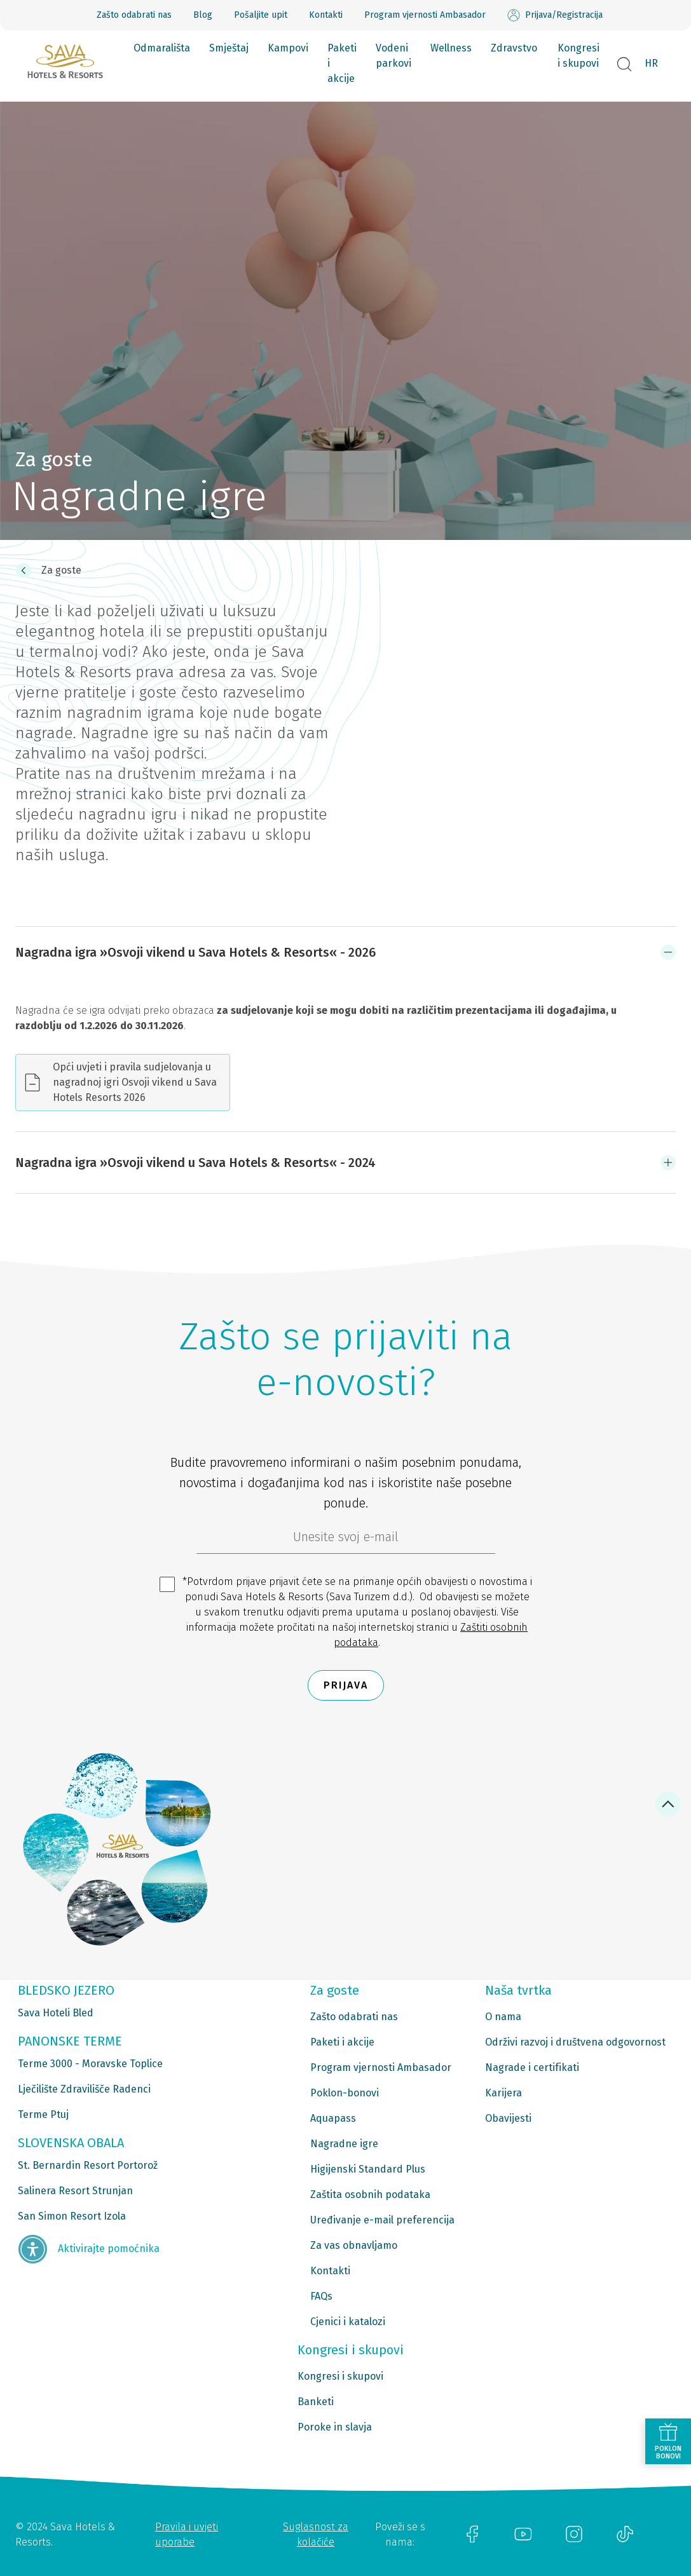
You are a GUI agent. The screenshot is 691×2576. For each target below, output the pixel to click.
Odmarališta (161, 48)
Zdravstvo (514, 48)
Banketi (316, 2402)
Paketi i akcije (342, 63)
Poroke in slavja (335, 2427)
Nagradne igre (344, 2144)
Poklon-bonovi (344, 2093)
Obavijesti (508, 2118)
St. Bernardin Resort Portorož (88, 2165)
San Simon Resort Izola (72, 2216)
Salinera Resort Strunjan (75, 2191)
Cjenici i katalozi (347, 2322)
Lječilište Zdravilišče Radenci (84, 2089)
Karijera (503, 2093)
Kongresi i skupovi (578, 55)
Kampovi (288, 48)
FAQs (321, 2296)
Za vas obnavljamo (353, 2245)
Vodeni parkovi (393, 55)
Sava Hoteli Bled (55, 2013)
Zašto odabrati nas (134, 15)
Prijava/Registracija (555, 15)
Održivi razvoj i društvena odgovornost (575, 2042)
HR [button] (651, 63)
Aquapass (333, 2118)
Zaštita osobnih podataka (370, 2194)
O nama (503, 2017)
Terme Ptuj (43, 2114)
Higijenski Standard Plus (367, 2169)
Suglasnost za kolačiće (315, 2534)
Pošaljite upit (260, 15)
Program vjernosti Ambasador (425, 15)
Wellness (451, 48)
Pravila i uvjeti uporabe (186, 2534)
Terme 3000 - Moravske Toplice (90, 2064)
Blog (202, 15)
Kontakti (326, 15)
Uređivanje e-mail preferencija (382, 2220)
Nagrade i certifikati (532, 2067)
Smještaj (229, 48)
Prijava (346, 1685)
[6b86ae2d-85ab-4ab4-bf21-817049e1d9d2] (345, 1540)
